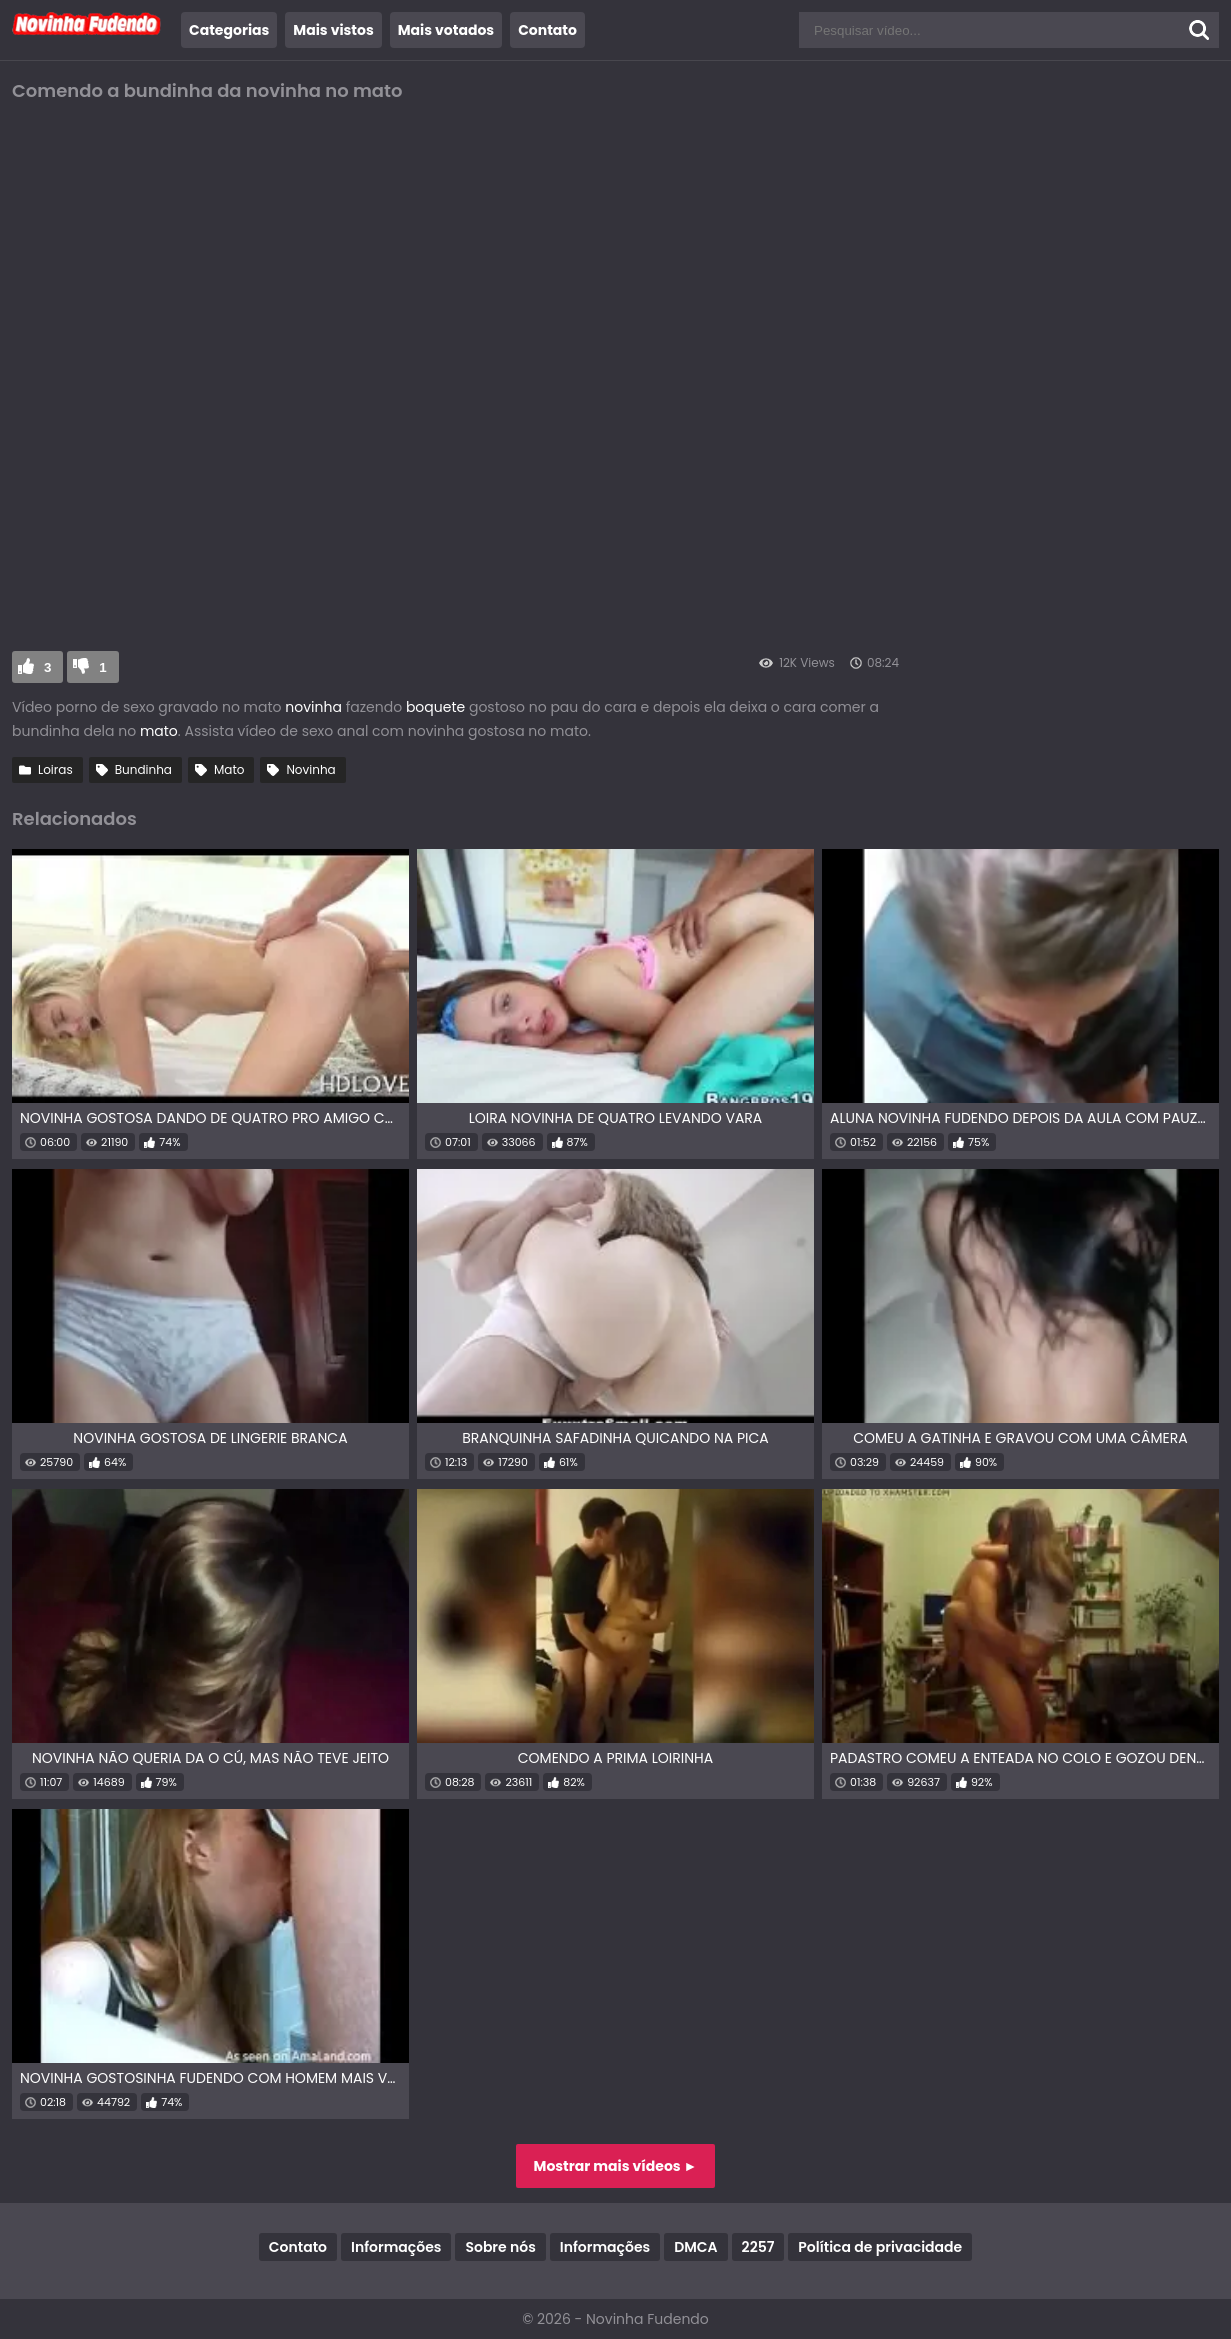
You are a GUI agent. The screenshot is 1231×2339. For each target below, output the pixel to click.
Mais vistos (333, 30)
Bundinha (143, 769)
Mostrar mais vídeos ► (616, 2166)
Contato (547, 30)
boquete (435, 707)
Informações (396, 2247)
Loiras (55, 769)
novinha (313, 707)
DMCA (695, 2247)
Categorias (229, 30)
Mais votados (446, 30)
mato (159, 731)
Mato (229, 769)
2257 (758, 2247)
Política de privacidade (880, 2247)
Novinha (310, 769)
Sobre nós (500, 2247)
